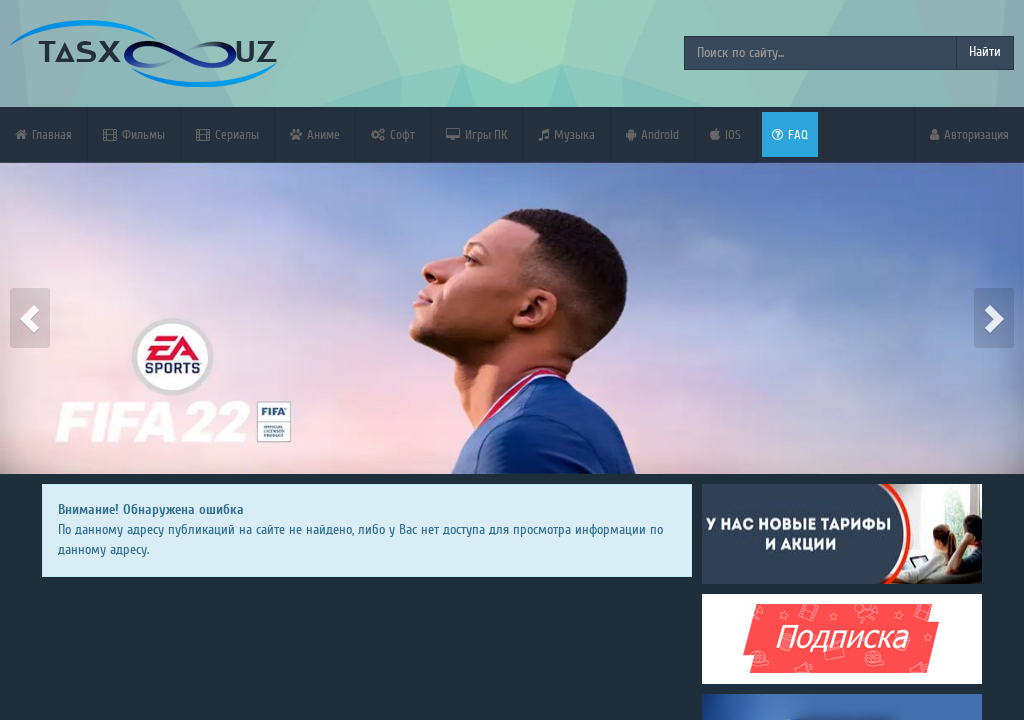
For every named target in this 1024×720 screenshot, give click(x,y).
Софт (393, 134)
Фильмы (134, 134)
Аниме (315, 134)
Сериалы (227, 134)
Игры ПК (476, 134)
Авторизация (969, 134)
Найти (985, 52)
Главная (43, 134)
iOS (725, 134)
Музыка (566, 134)
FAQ (790, 134)
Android (652, 134)
